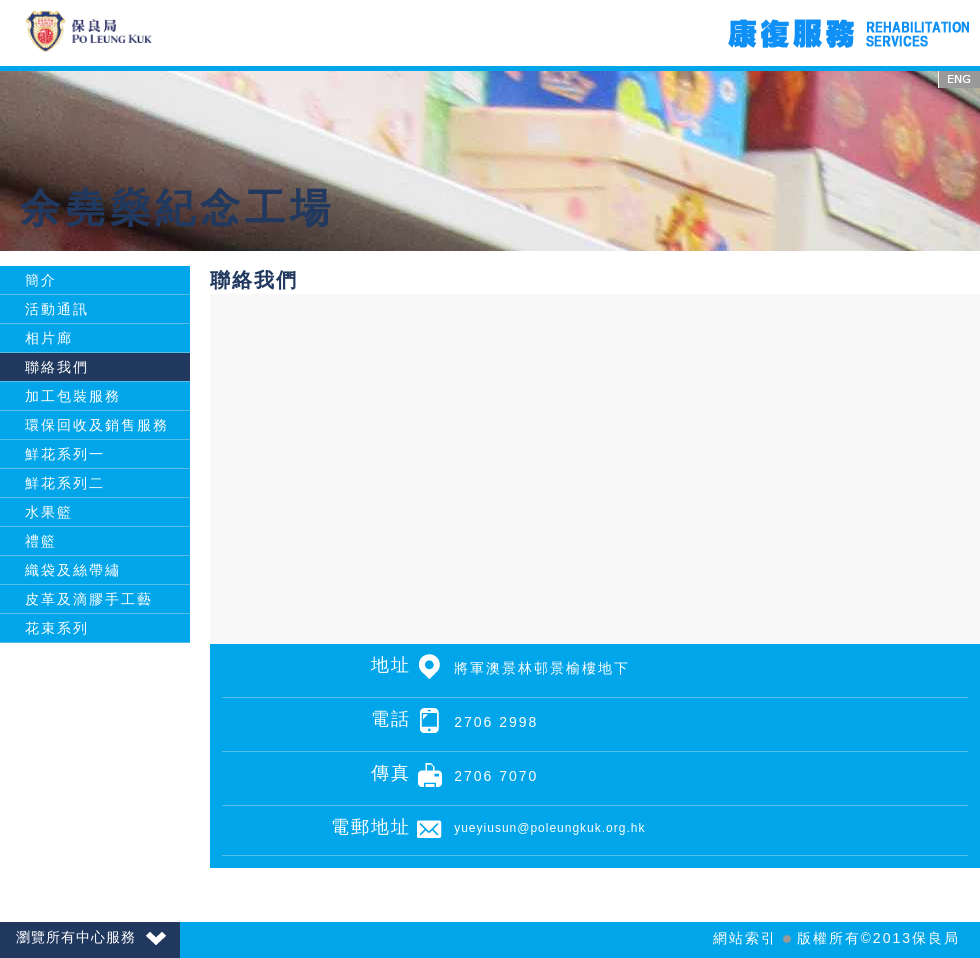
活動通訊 (57, 309)
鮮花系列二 (65, 483)
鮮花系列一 (65, 454)
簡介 (41, 280)
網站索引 (745, 938)
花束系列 (57, 628)
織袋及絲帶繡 (73, 570)
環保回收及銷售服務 (97, 425)
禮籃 (41, 541)
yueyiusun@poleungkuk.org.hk (549, 828)
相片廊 (49, 338)
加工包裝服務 (73, 396)
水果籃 (49, 512)
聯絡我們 (57, 367)
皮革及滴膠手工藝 (89, 599)
